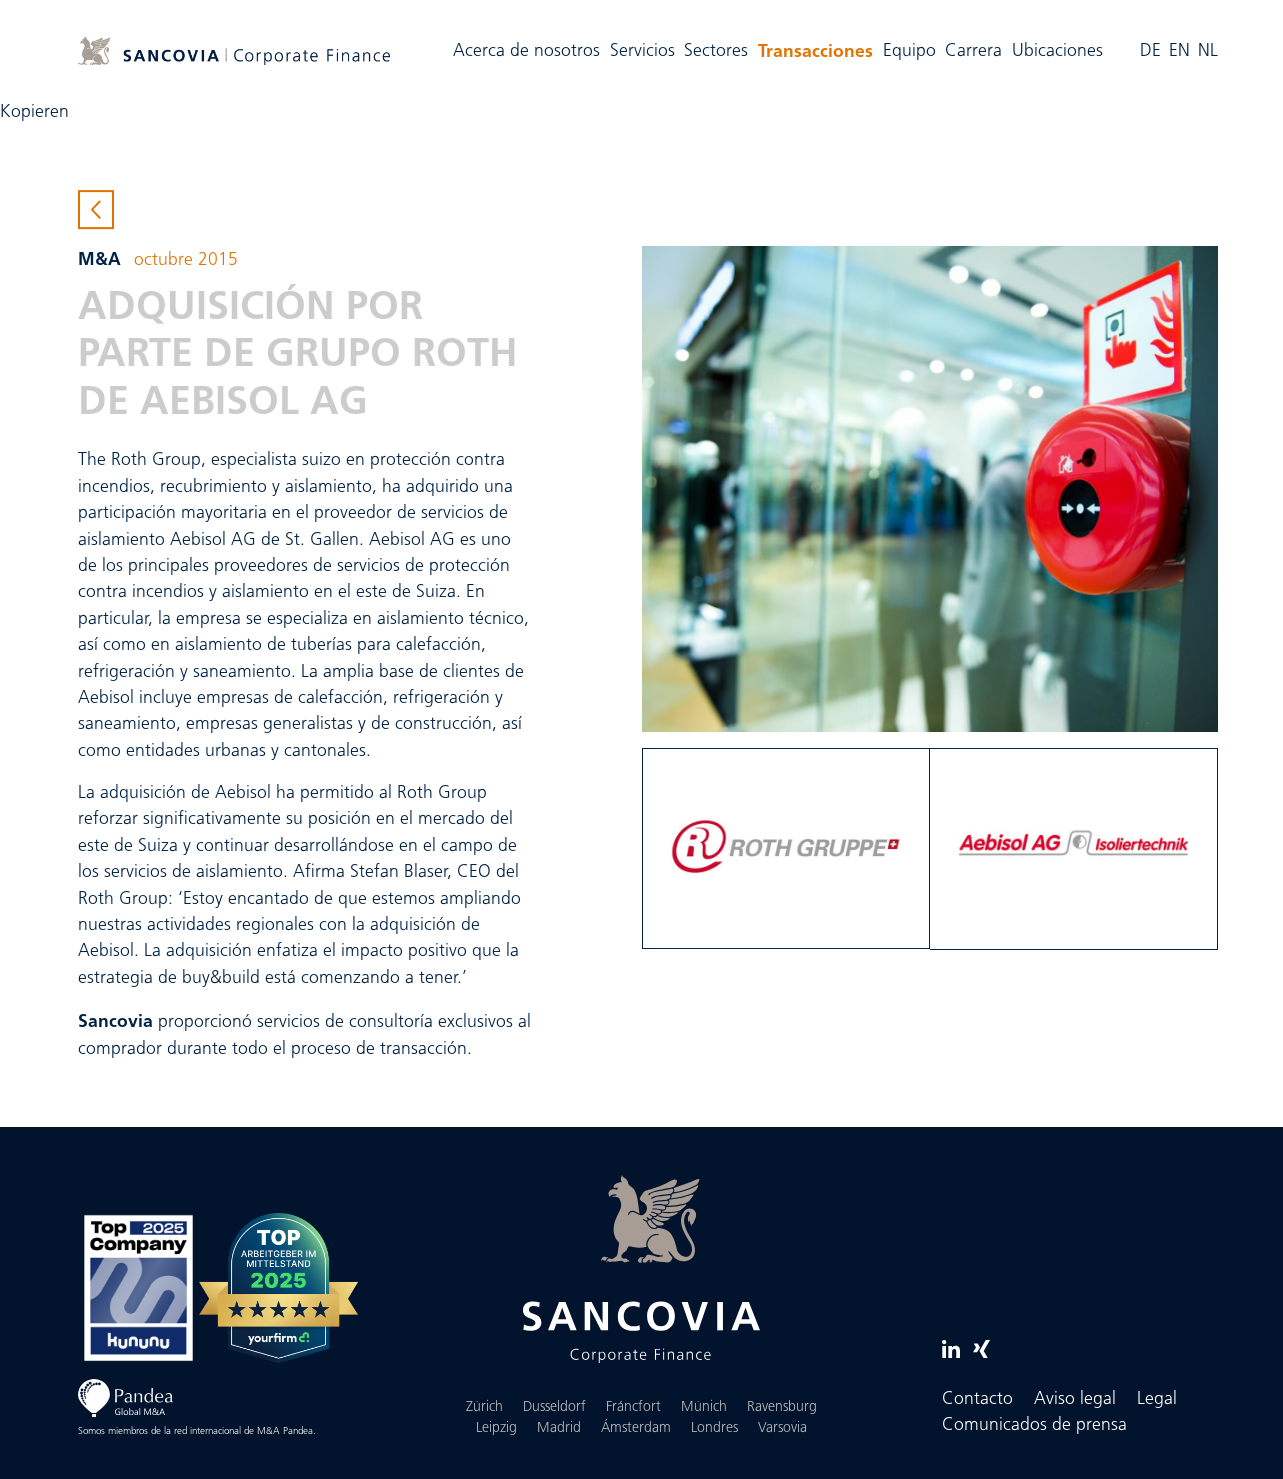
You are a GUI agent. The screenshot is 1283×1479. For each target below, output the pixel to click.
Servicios (642, 51)
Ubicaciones (1057, 51)
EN (1179, 51)
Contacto (977, 1399)
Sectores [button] (716, 51)
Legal (1157, 1399)
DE (1150, 51)
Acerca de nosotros (526, 51)
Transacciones (818, 49)
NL (1208, 51)
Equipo (909, 51)
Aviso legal (1075, 1399)
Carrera (973, 51)
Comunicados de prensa (1034, 1425)
